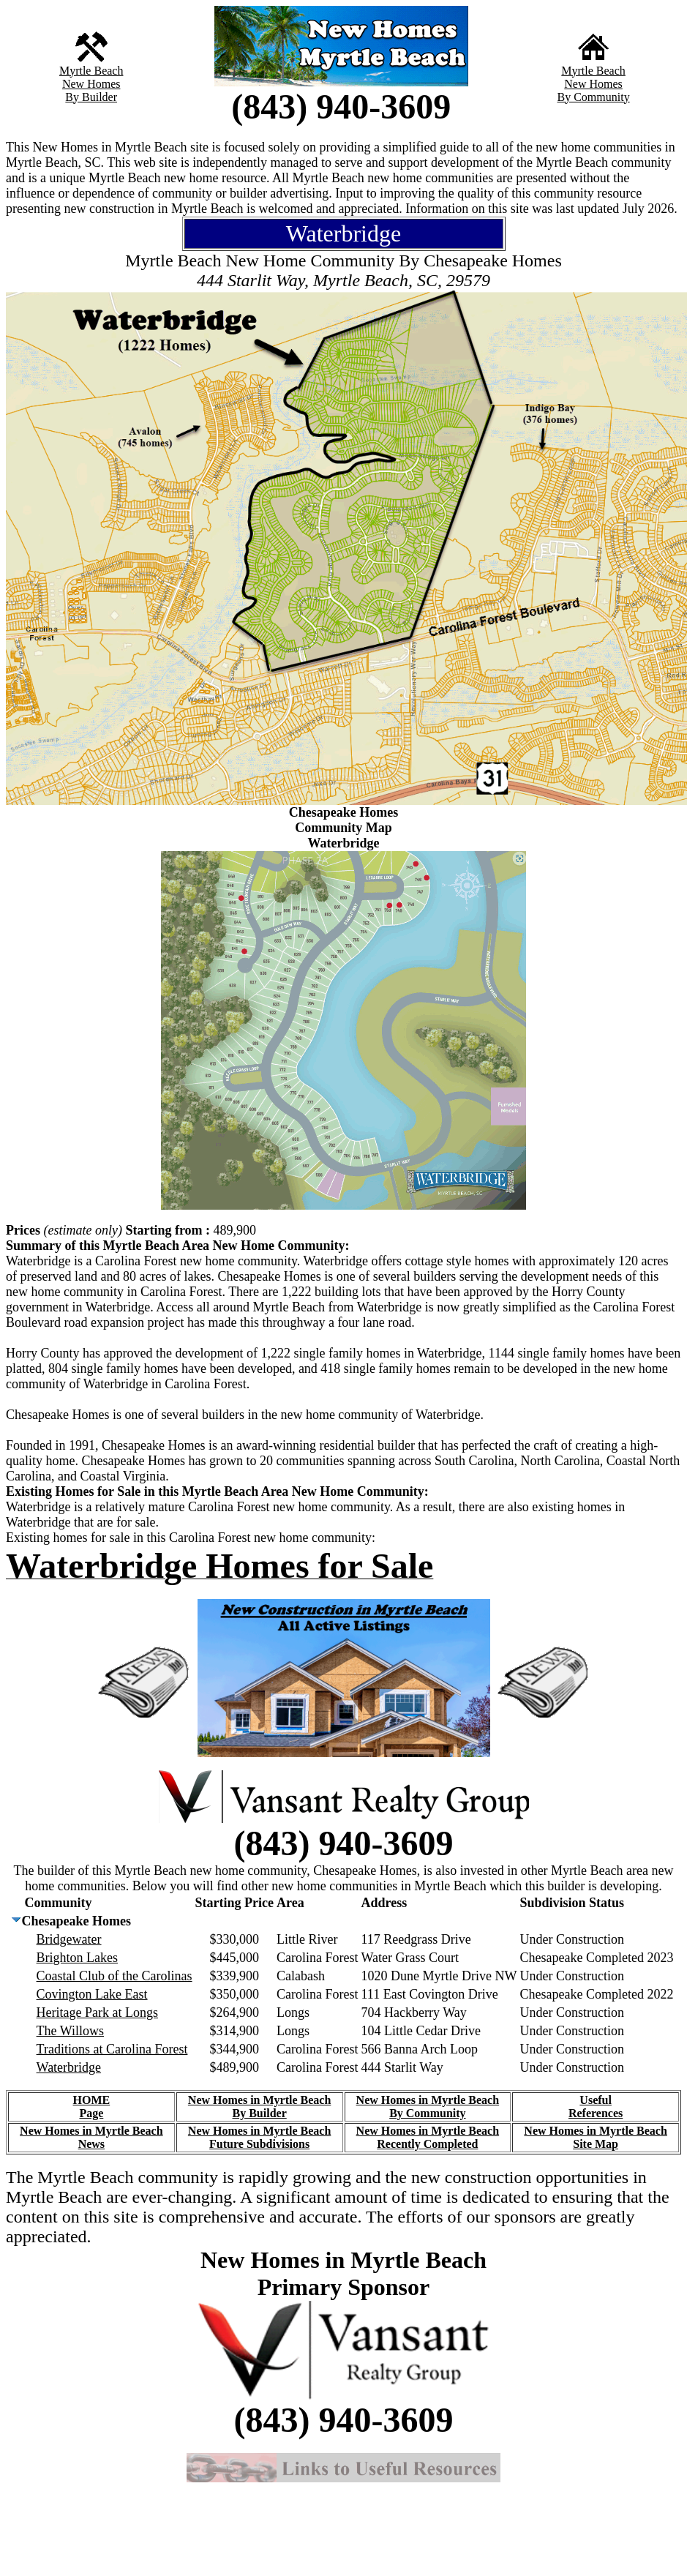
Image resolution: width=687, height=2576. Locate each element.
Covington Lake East (92, 1994)
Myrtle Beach (91, 70)
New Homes (91, 84)
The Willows (70, 2030)
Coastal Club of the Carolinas (114, 1976)
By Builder (91, 97)
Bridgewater (69, 1939)
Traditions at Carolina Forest (112, 2049)
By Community (594, 97)
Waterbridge (69, 2067)
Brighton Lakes (77, 1957)
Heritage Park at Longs (97, 2012)
